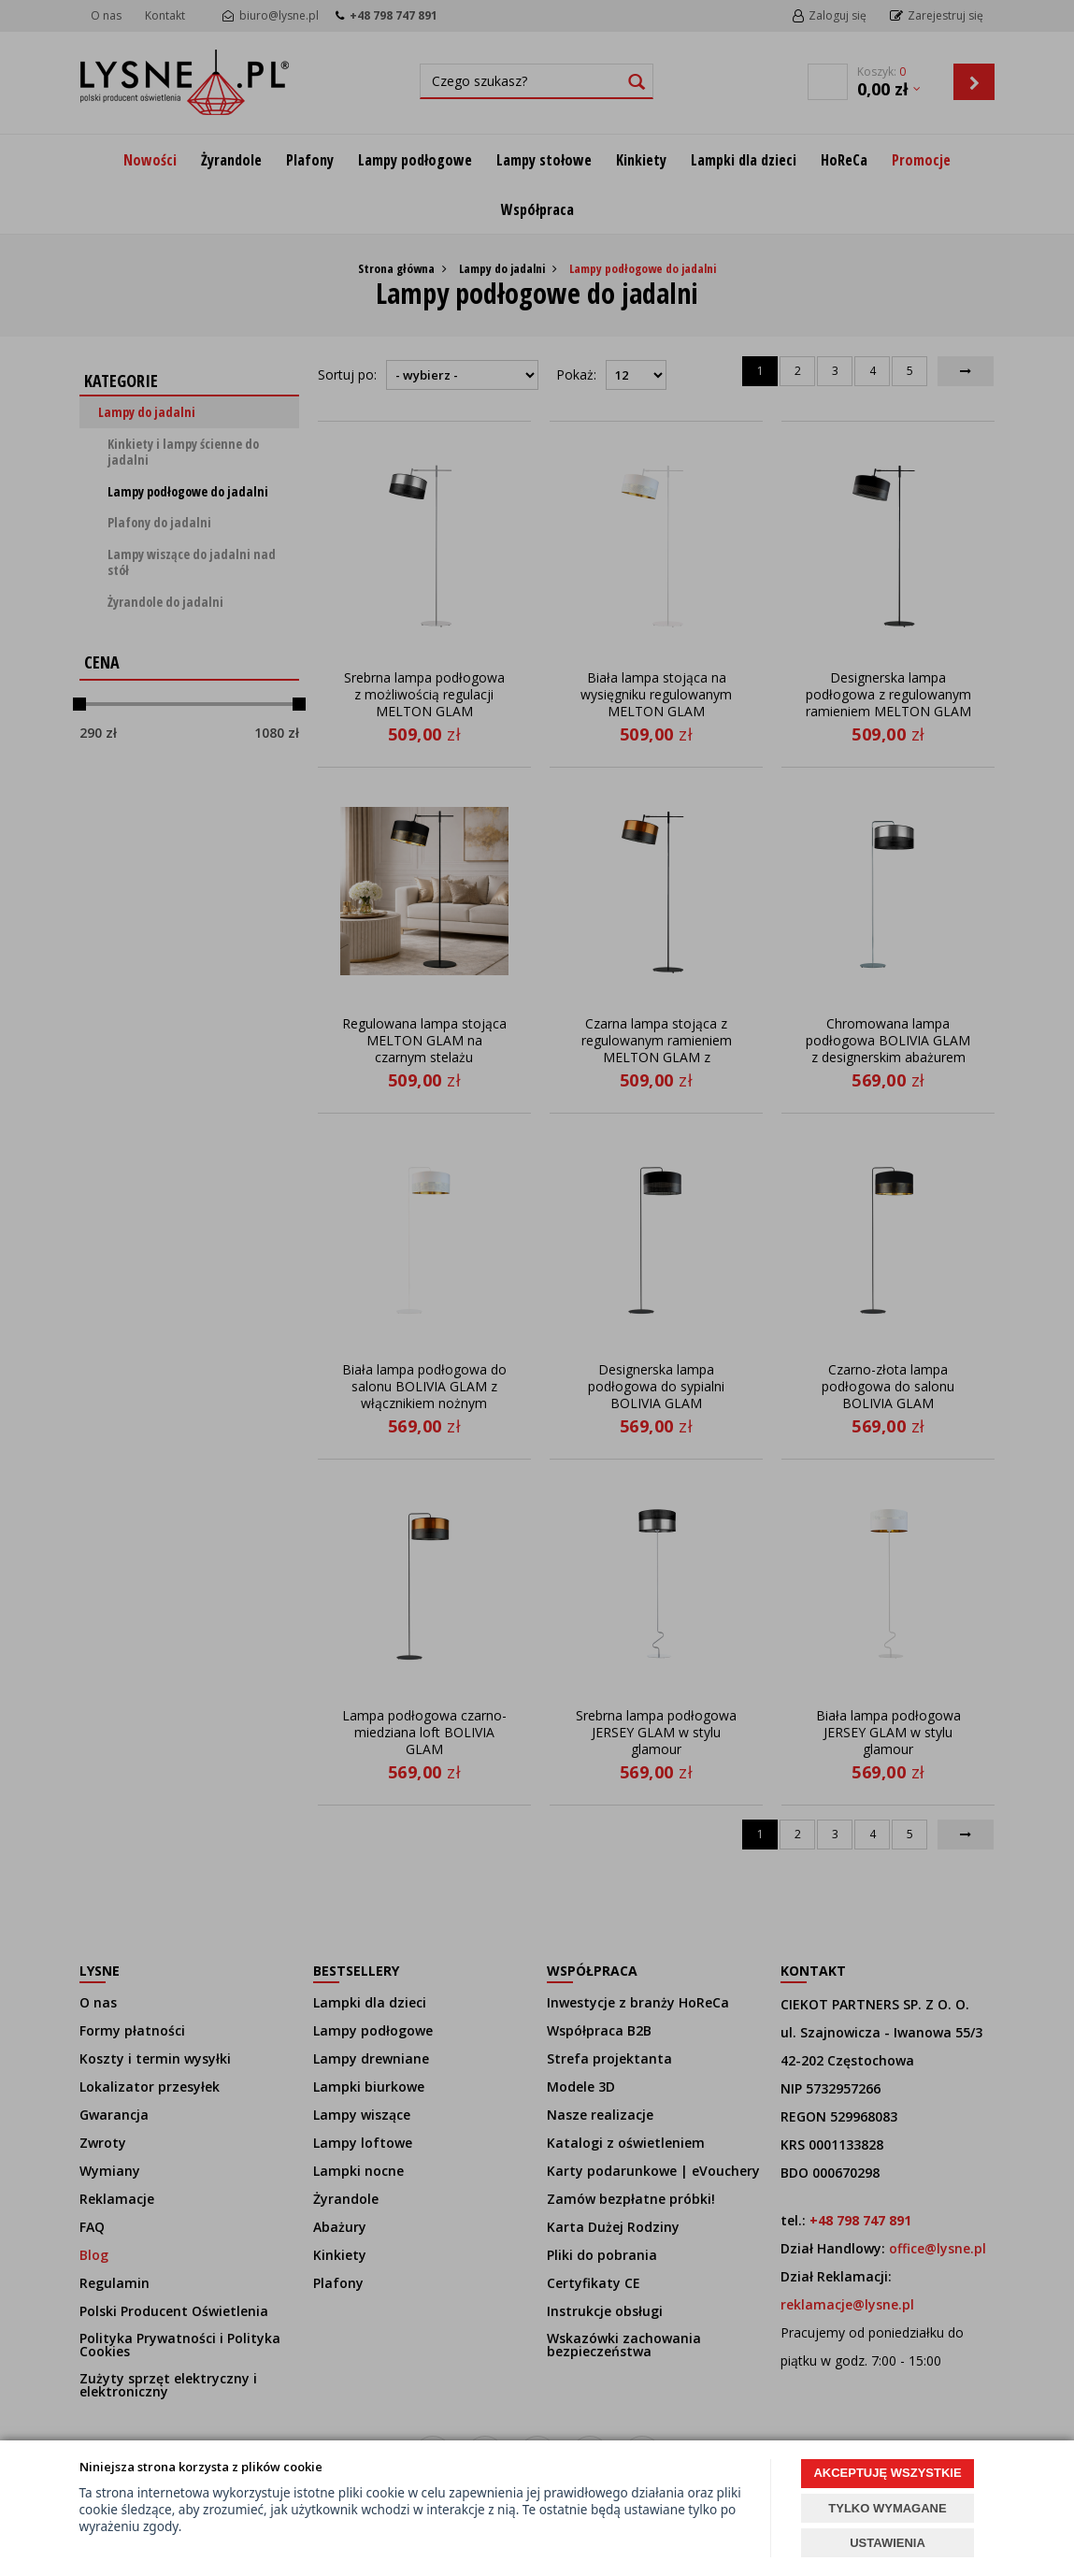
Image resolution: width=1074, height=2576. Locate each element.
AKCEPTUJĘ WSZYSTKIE (887, 2473)
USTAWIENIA (887, 2543)
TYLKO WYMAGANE (887, 2508)
